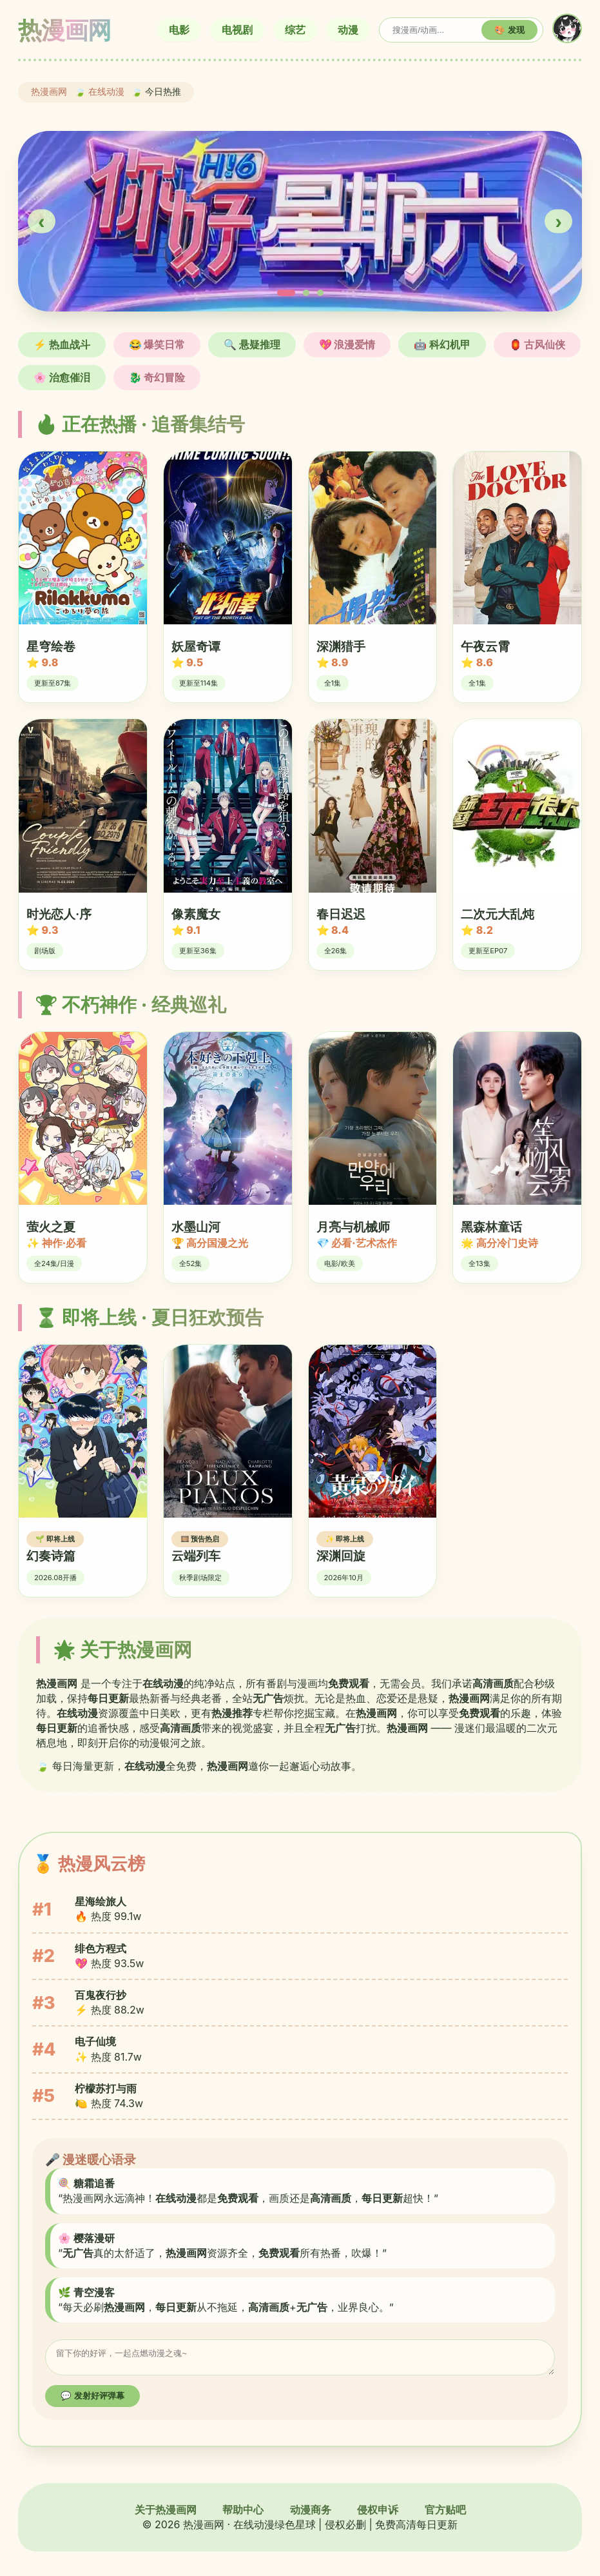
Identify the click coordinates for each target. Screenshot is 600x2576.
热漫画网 (49, 91)
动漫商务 (310, 2513)
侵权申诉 (377, 2513)
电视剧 (237, 29)
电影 (179, 29)
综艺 (295, 29)
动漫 (348, 29)
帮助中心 (243, 2513)
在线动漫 (106, 91)
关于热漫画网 (166, 2513)
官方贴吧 (445, 2513)
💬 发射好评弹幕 (92, 2399)
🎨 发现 (509, 30)
